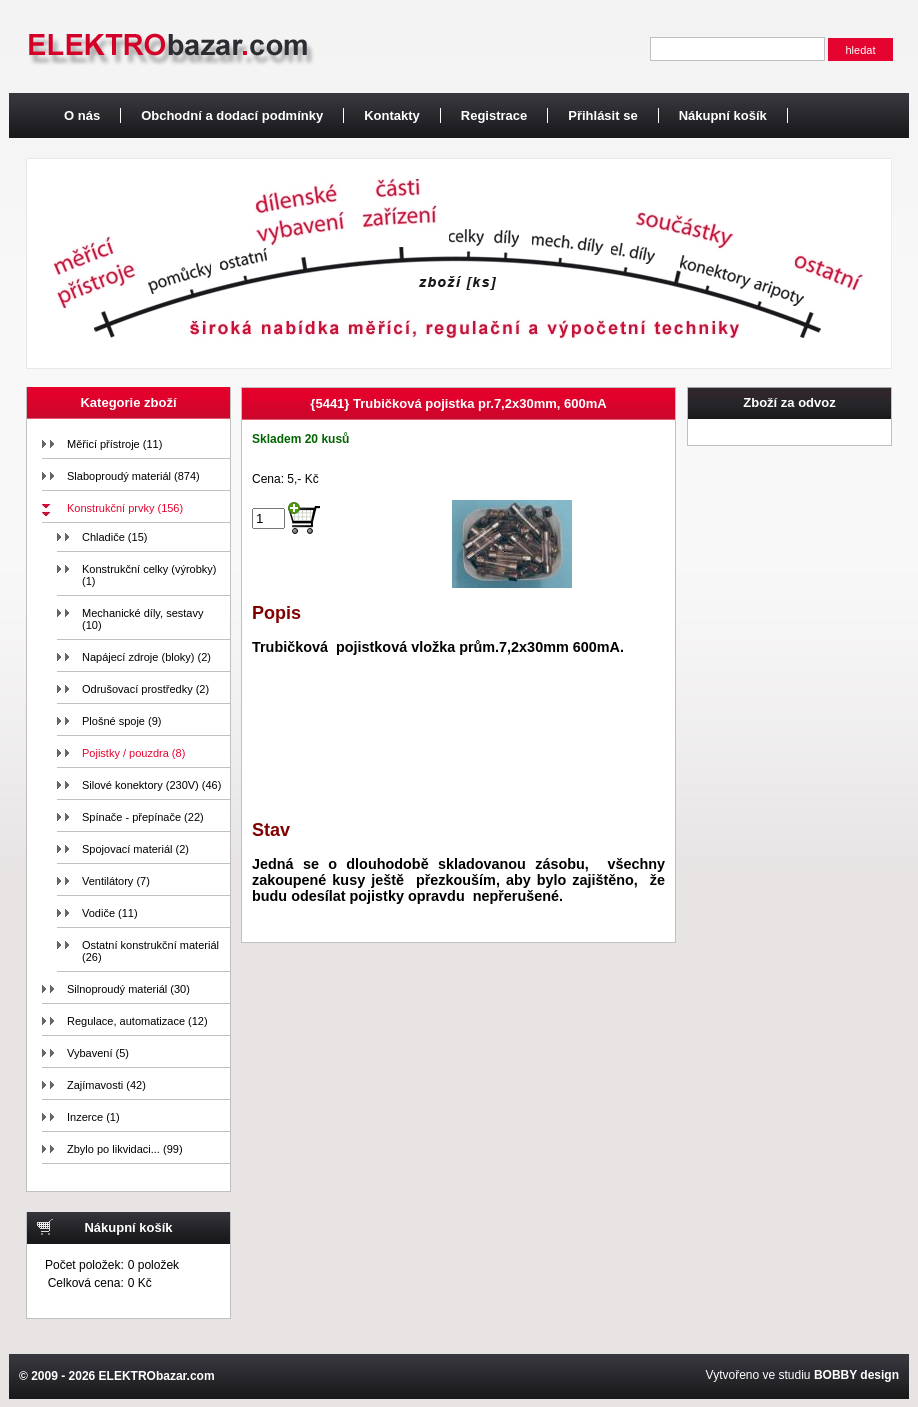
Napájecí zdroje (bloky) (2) (146, 657)
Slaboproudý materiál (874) (133, 476)
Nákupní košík (723, 115)
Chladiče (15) (114, 537)
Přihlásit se (602, 115)
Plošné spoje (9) (122, 721)
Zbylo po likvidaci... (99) (125, 1149)
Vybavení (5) (98, 1053)
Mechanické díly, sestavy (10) (142, 619)
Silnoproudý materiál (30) (128, 989)
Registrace (494, 115)
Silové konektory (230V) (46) (151, 785)
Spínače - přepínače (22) (143, 817)
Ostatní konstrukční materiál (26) (150, 951)
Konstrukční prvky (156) (125, 508)
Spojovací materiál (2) (135, 849)
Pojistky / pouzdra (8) (133, 753)
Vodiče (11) (110, 913)
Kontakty (392, 115)
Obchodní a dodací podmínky (232, 115)
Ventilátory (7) (116, 881)
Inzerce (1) (93, 1117)
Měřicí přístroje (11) (114, 444)
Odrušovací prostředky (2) (145, 689)
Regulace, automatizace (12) (137, 1021)
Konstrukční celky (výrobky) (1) (149, 575)
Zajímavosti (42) (106, 1085)
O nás (82, 115)
